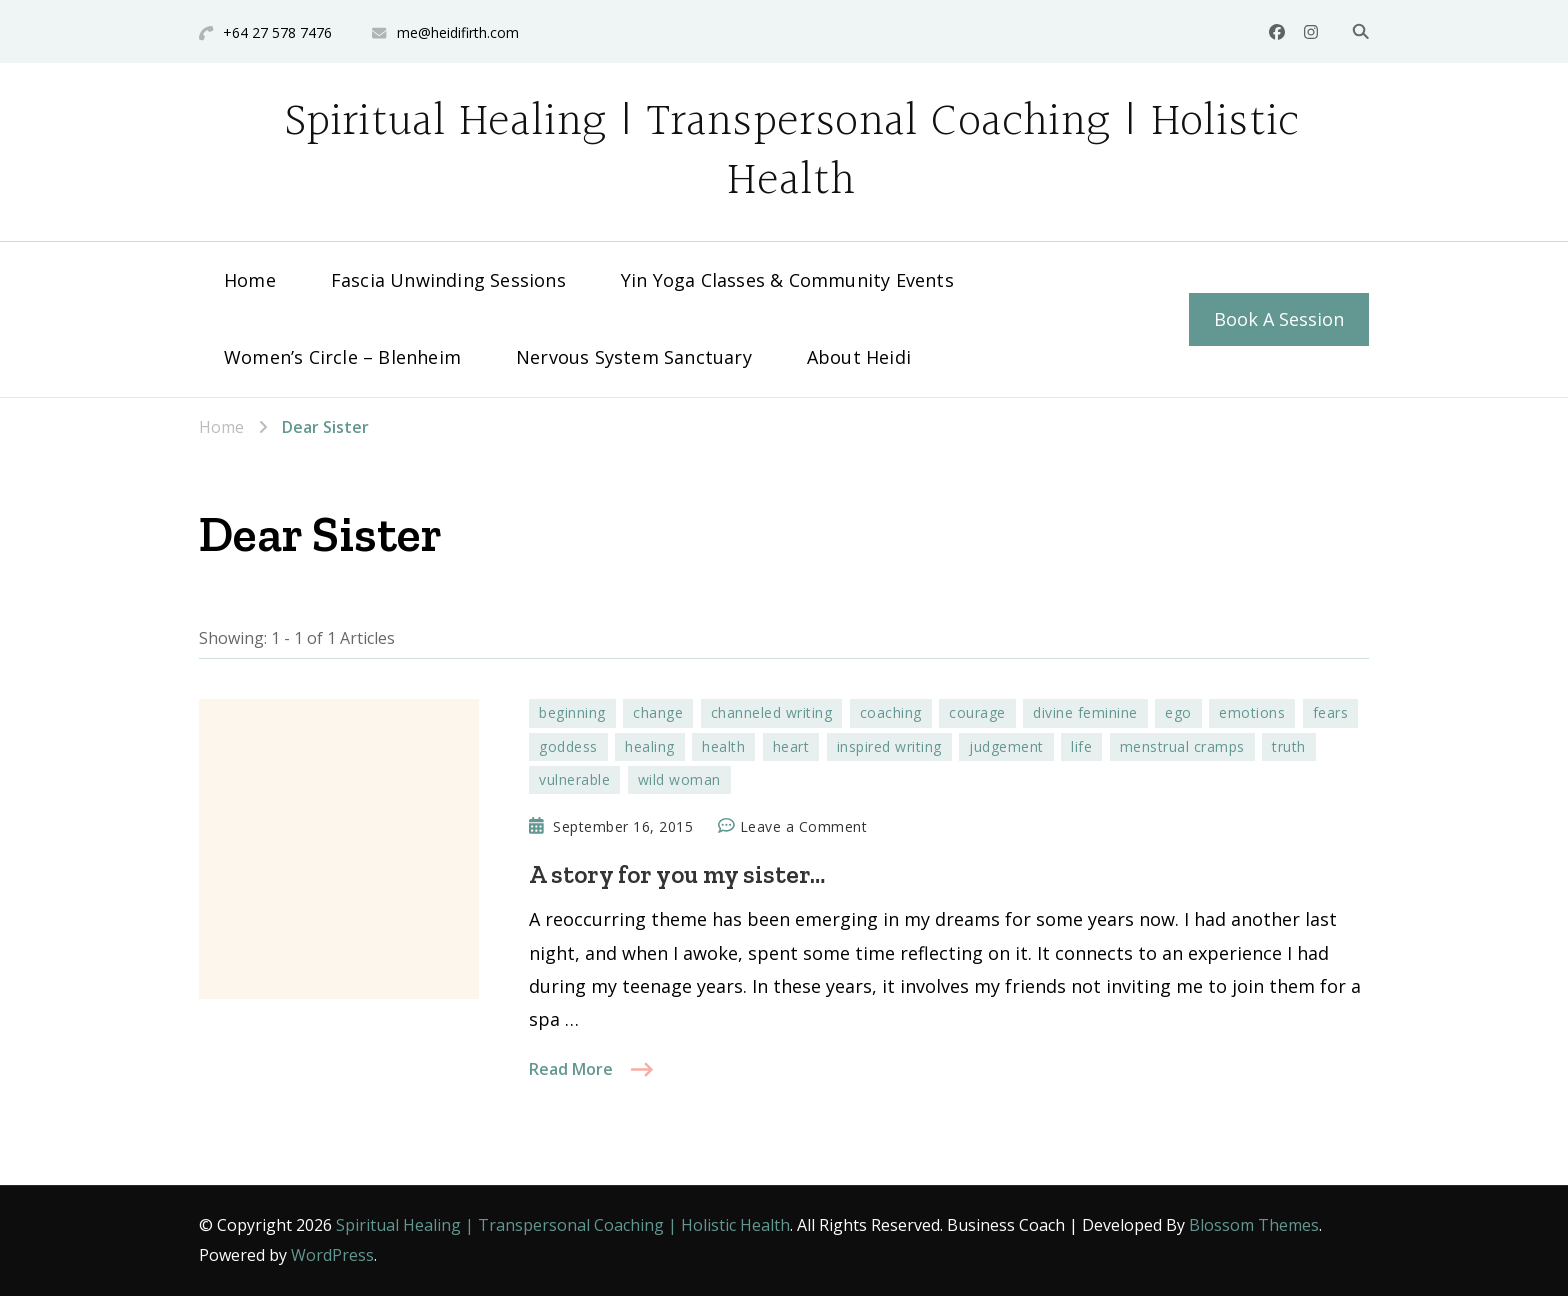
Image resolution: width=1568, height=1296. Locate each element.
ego (1178, 712)
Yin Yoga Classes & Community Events (787, 280)
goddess (568, 746)
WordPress (332, 1255)
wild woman (679, 779)
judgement (1006, 746)
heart (791, 746)
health (723, 746)
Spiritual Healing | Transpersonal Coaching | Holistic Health (792, 151)
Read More (571, 1069)
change (658, 712)
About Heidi (859, 357)
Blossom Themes (1254, 1225)
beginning (572, 712)
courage (977, 712)
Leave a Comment (804, 827)
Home (250, 280)
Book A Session (1279, 319)
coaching (891, 712)
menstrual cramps (1182, 746)
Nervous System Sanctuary (634, 357)
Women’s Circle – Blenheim (342, 357)
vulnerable (574, 779)
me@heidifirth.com (458, 32)
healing (650, 746)
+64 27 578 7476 (277, 32)
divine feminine (1085, 712)
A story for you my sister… (677, 874)
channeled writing (772, 712)
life (1081, 746)
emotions (1252, 712)
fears (1331, 712)
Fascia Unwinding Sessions (448, 280)
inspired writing (889, 746)
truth (1289, 746)
